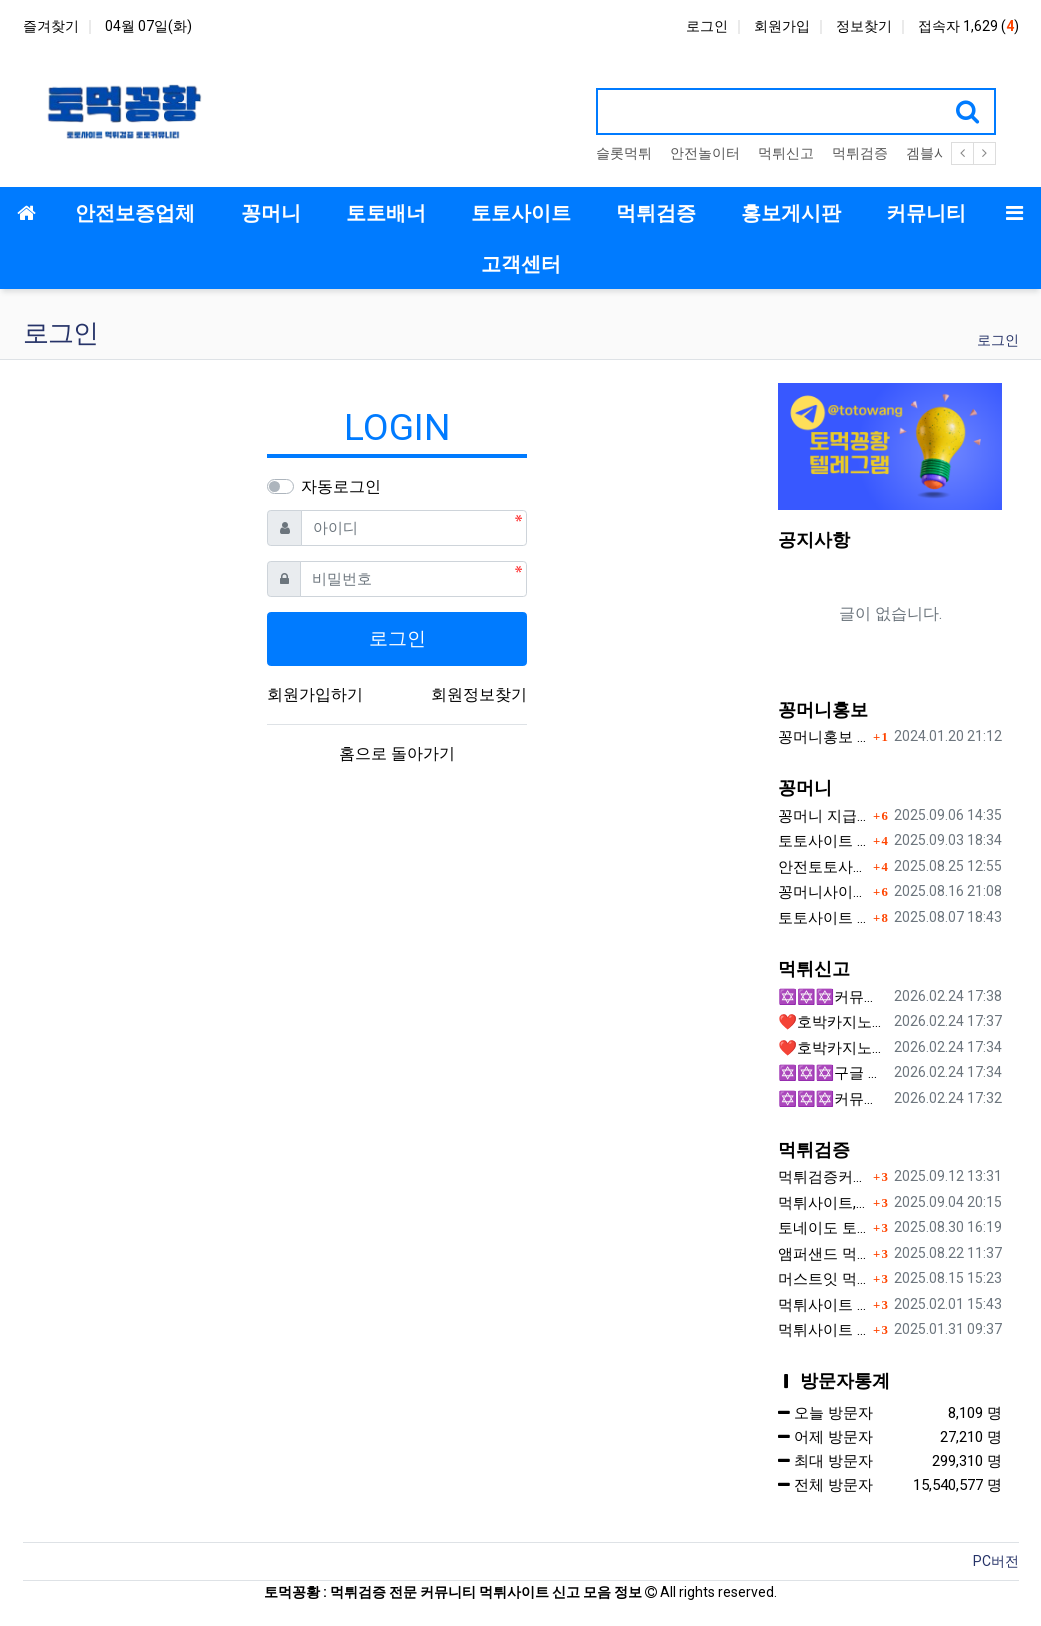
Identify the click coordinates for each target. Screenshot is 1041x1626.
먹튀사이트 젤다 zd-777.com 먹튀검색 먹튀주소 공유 (823, 1330)
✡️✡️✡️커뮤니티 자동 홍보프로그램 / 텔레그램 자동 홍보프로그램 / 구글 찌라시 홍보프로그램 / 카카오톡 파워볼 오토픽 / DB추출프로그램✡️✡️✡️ (832, 1099)
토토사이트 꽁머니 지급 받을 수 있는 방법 (823, 918)
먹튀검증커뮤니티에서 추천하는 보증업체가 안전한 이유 (823, 1177)
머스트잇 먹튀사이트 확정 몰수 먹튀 (823, 1279)
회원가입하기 (315, 694)
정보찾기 (864, 26)
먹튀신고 (786, 153)
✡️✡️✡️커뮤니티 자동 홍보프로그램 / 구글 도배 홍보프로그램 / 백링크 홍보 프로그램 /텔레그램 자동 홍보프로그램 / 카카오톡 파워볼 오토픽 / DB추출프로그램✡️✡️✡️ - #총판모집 (832, 997)
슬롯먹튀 (624, 153)
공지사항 (814, 539)
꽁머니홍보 (823, 709)
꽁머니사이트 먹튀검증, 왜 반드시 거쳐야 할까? (823, 892)
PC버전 (996, 1561)
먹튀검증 (860, 153)
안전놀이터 (705, 153)
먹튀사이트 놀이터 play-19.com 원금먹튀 (823, 1305)
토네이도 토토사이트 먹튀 (823, 1228)
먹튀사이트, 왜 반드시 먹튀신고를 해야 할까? (823, 1203)
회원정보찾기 (479, 694)
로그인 (707, 26)
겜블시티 (934, 153)
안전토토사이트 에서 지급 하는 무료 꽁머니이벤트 (823, 867)
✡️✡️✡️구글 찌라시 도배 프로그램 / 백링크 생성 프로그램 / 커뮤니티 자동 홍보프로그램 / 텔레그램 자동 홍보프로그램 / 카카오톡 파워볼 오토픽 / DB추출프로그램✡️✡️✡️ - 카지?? (832, 1073)
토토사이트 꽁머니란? (823, 841)
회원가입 (782, 26)
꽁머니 (805, 787)
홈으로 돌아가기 (397, 753)
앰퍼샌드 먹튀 (823, 1254)
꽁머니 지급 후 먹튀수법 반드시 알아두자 (823, 816)
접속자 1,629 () (968, 26)
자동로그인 (341, 486)
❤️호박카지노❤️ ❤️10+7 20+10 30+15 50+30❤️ (832, 1022)
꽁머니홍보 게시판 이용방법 (823, 737)
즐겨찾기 (51, 26)
